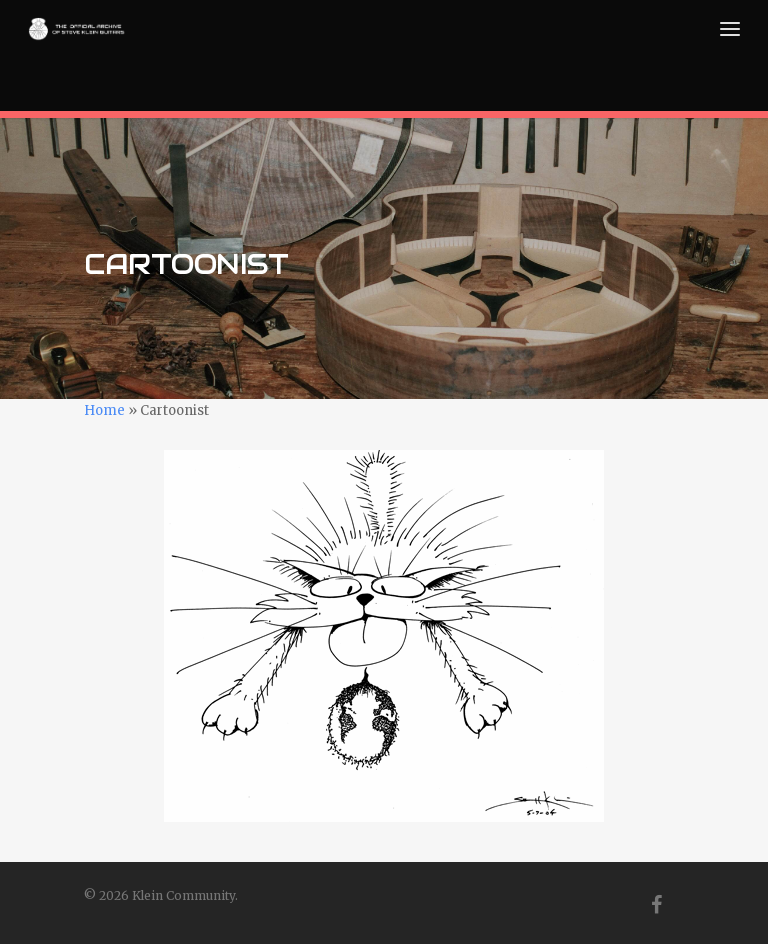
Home (104, 410)
